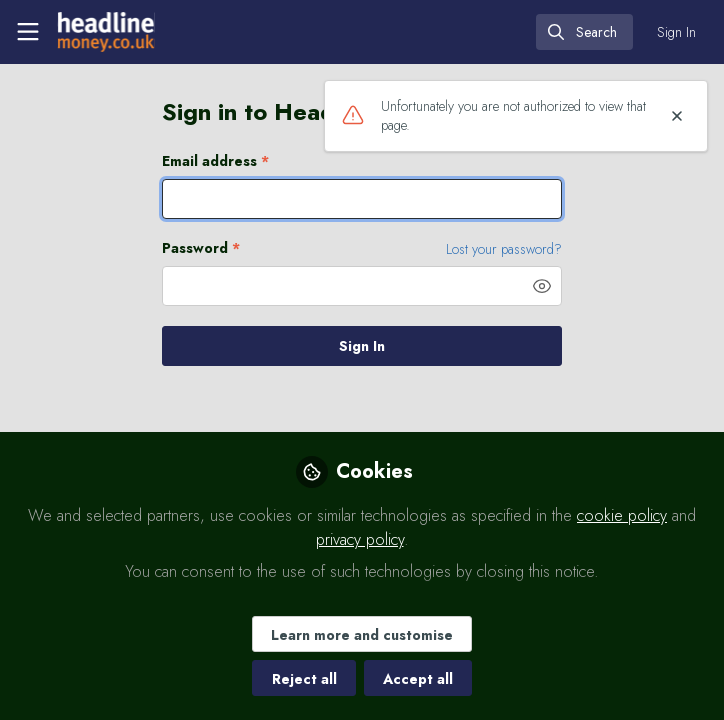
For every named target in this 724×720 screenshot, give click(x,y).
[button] (542, 286)
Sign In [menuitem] (676, 32)
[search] (584, 32)
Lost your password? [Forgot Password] (504, 249)
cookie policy (622, 515)
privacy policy (360, 539)
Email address (215, 161)
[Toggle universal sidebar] (28, 32)
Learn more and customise (362, 635)
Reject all (304, 679)
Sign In (362, 346)
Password (201, 248)
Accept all (418, 679)
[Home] (106, 32)
